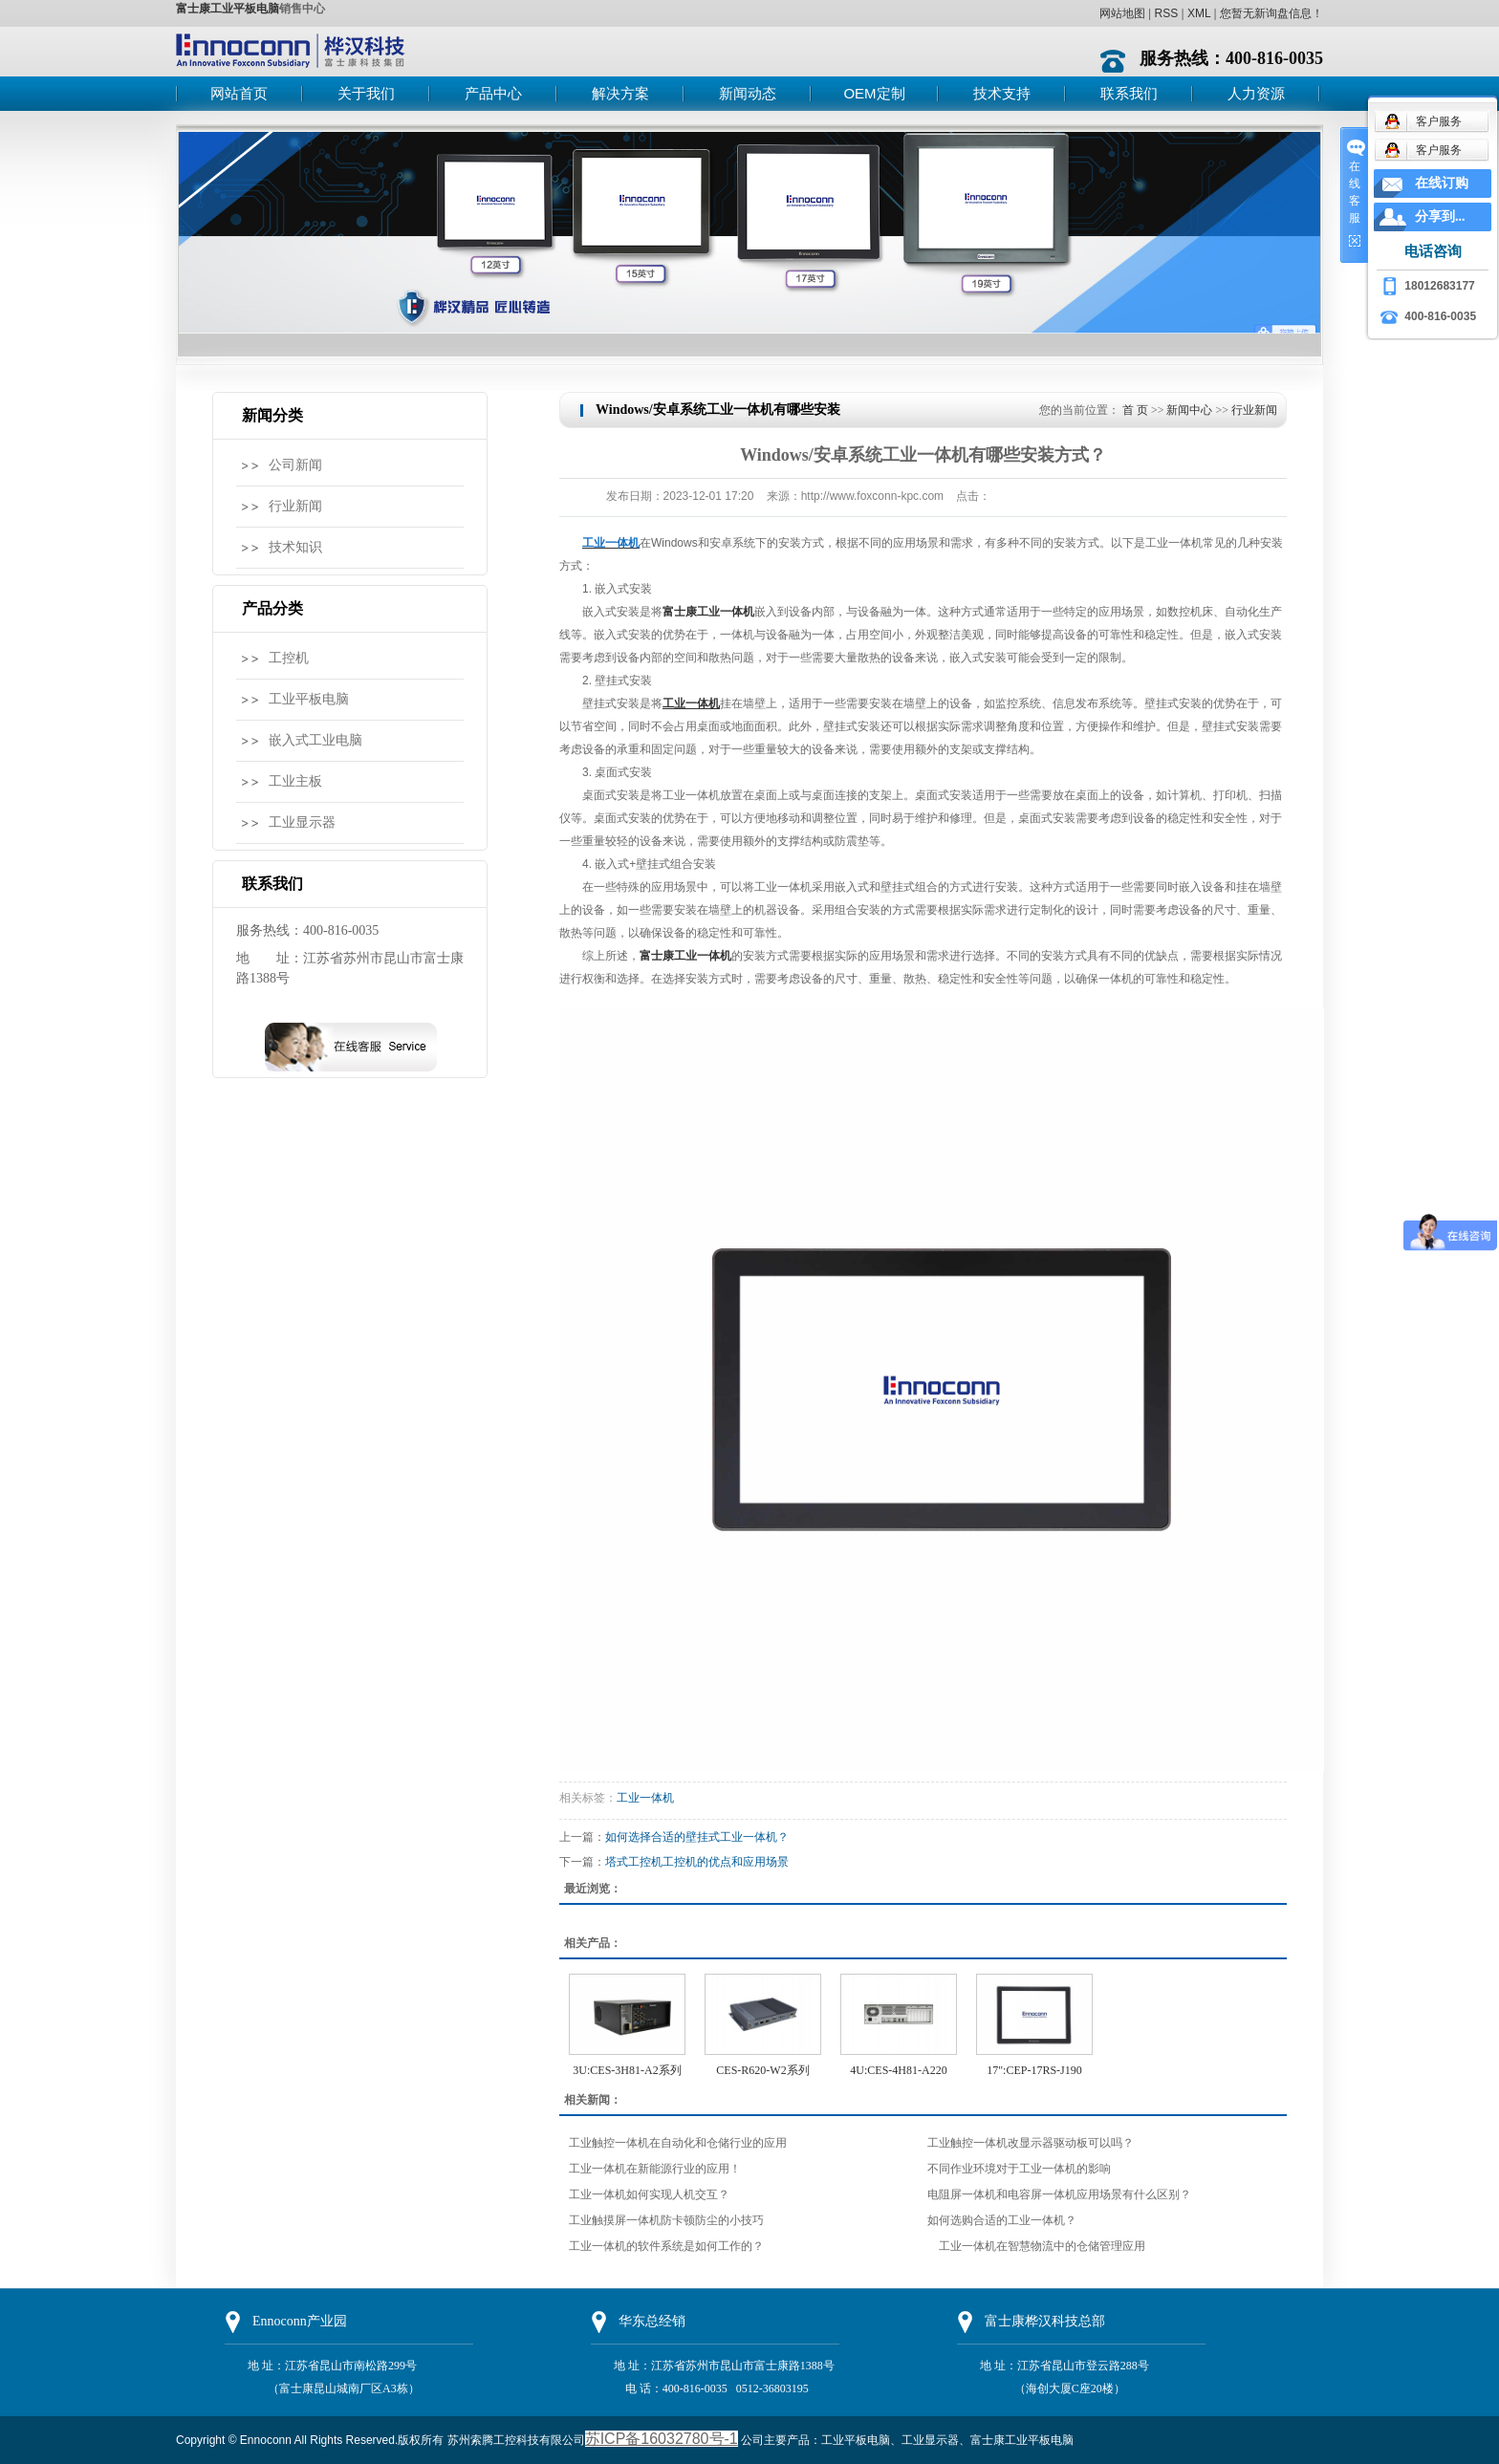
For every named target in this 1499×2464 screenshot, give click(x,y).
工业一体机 (645, 1798)
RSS (1166, 13)
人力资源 (1256, 93)
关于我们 (366, 93)
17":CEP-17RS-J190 (1034, 2070)
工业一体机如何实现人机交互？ (649, 2194)
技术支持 (1002, 93)
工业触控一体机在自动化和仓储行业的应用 (678, 2143)
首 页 (1135, 410)
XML (1198, 13)
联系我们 (1129, 93)
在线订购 (1441, 183)
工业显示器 (302, 822)
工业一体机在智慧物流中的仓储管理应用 (1036, 2246)
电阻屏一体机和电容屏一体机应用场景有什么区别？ (1059, 2194)
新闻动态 (747, 93)
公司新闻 (295, 465)
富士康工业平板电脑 (227, 8)
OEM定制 (873, 93)
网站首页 (239, 93)
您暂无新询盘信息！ (1271, 13)
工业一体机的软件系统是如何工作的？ (666, 2246)
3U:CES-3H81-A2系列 (627, 2070)
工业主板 (295, 781)
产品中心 (493, 93)
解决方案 (620, 93)
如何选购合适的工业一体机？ (1001, 2220)
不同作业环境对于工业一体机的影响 (1019, 2168)
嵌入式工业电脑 (315, 740)
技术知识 (295, 547)
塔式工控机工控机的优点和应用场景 (697, 1862)
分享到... (1440, 216)
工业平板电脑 (309, 699)
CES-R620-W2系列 (762, 2070)
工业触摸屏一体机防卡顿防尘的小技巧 (666, 2220)
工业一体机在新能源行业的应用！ (655, 2168)
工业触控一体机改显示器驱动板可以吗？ (1030, 2143)
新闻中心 (1189, 410)
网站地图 (1122, 13)
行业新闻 (295, 506)
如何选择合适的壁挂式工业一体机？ (697, 1837)
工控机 (289, 658)
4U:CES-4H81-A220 (898, 2070)
